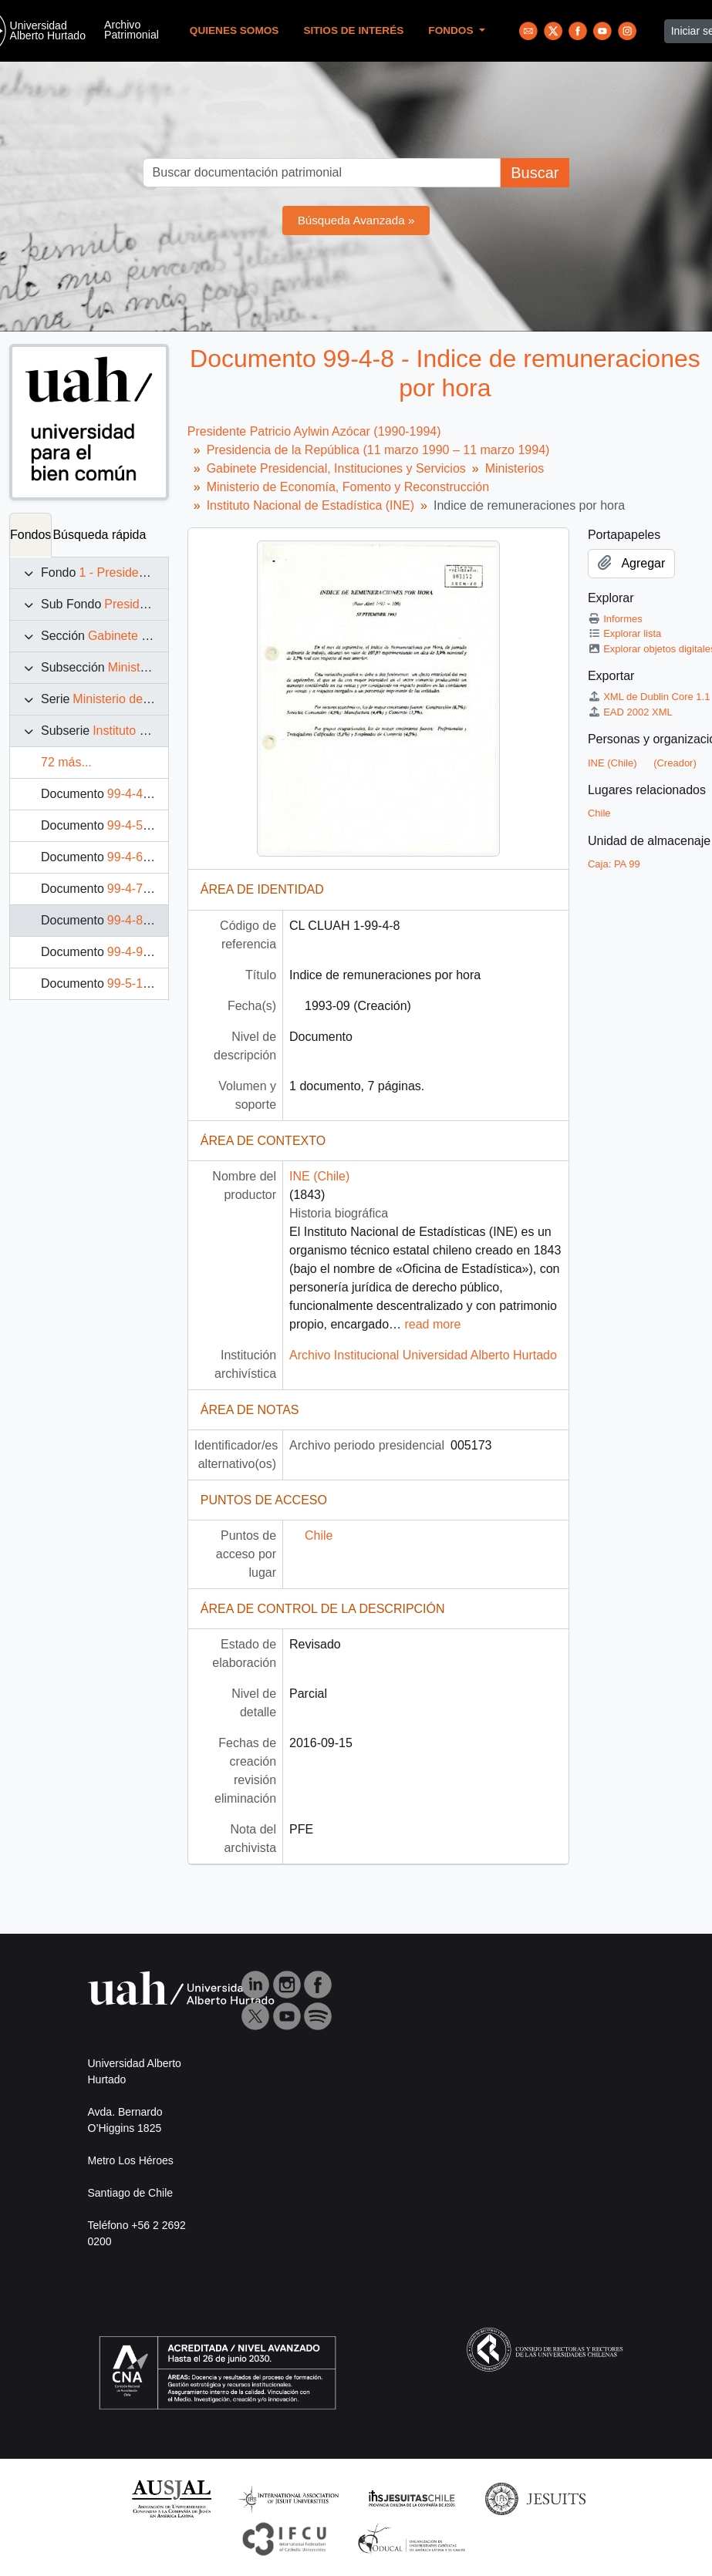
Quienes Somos (234, 30)
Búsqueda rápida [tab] (99, 534)
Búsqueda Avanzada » (356, 220)
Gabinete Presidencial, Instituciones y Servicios (336, 468)
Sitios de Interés (353, 30)
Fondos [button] (452, 30)
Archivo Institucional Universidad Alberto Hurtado (423, 1355)
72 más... (66, 762)
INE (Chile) (319, 1176)
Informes (615, 619)
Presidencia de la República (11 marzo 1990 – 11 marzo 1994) (378, 449)
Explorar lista (624, 633)
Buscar (534, 172)
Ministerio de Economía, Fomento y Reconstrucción (348, 486)
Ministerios (137, 667)
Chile (318, 1535)
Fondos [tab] (30, 534)
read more (432, 1324)
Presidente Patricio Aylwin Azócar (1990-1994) (314, 431)
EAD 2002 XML (630, 712)
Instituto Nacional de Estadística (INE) (310, 505)
